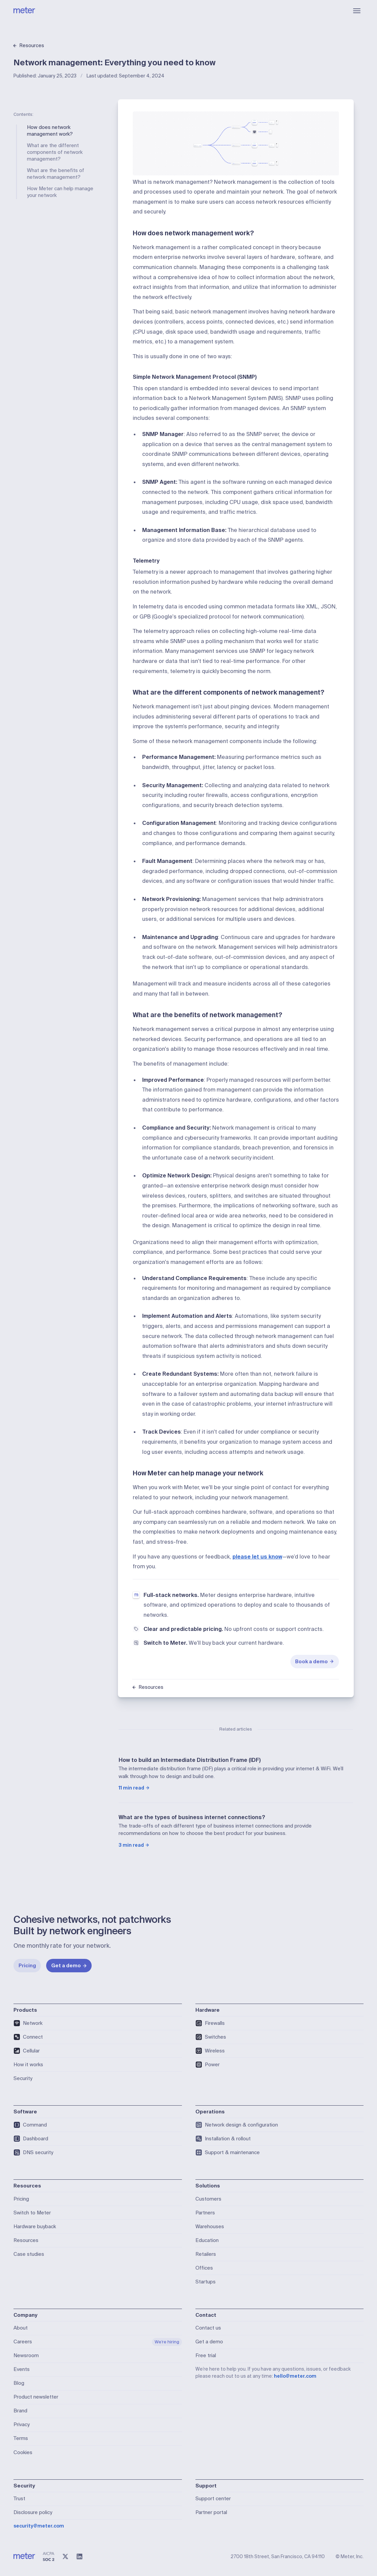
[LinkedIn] (79, 2556)
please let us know (257, 1556)
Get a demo (69, 1965)
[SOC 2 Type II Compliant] (48, 2556)
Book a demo (314, 1661)
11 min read (134, 1788)
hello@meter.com (295, 2376)
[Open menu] (357, 11)
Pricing (27, 1965)
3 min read (134, 1845)
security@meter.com (38, 2526)
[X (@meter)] (65, 2556)
